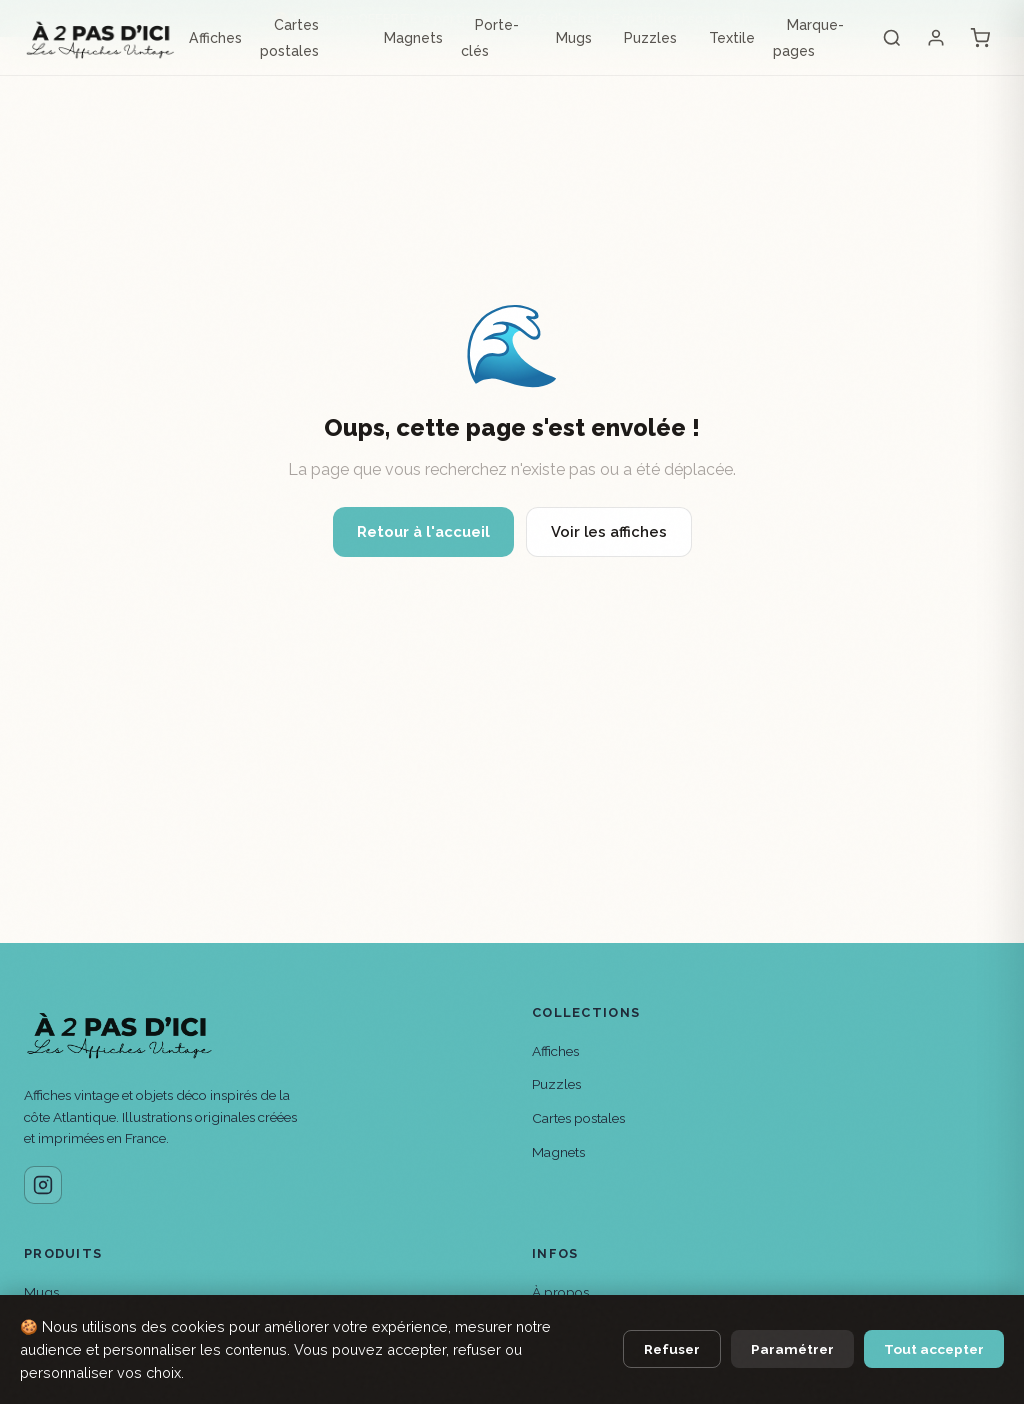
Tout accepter (934, 1349)
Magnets (413, 38)
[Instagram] (43, 1185)
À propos (560, 1292)
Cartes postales (289, 38)
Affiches (215, 38)
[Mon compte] (936, 38)
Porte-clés (490, 38)
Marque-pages (808, 38)
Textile (732, 38)
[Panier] (980, 38)
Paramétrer (792, 1349)
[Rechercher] (892, 38)
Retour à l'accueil (423, 531)
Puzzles (650, 38)
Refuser (672, 1349)
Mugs (574, 38)
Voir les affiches (609, 531)
